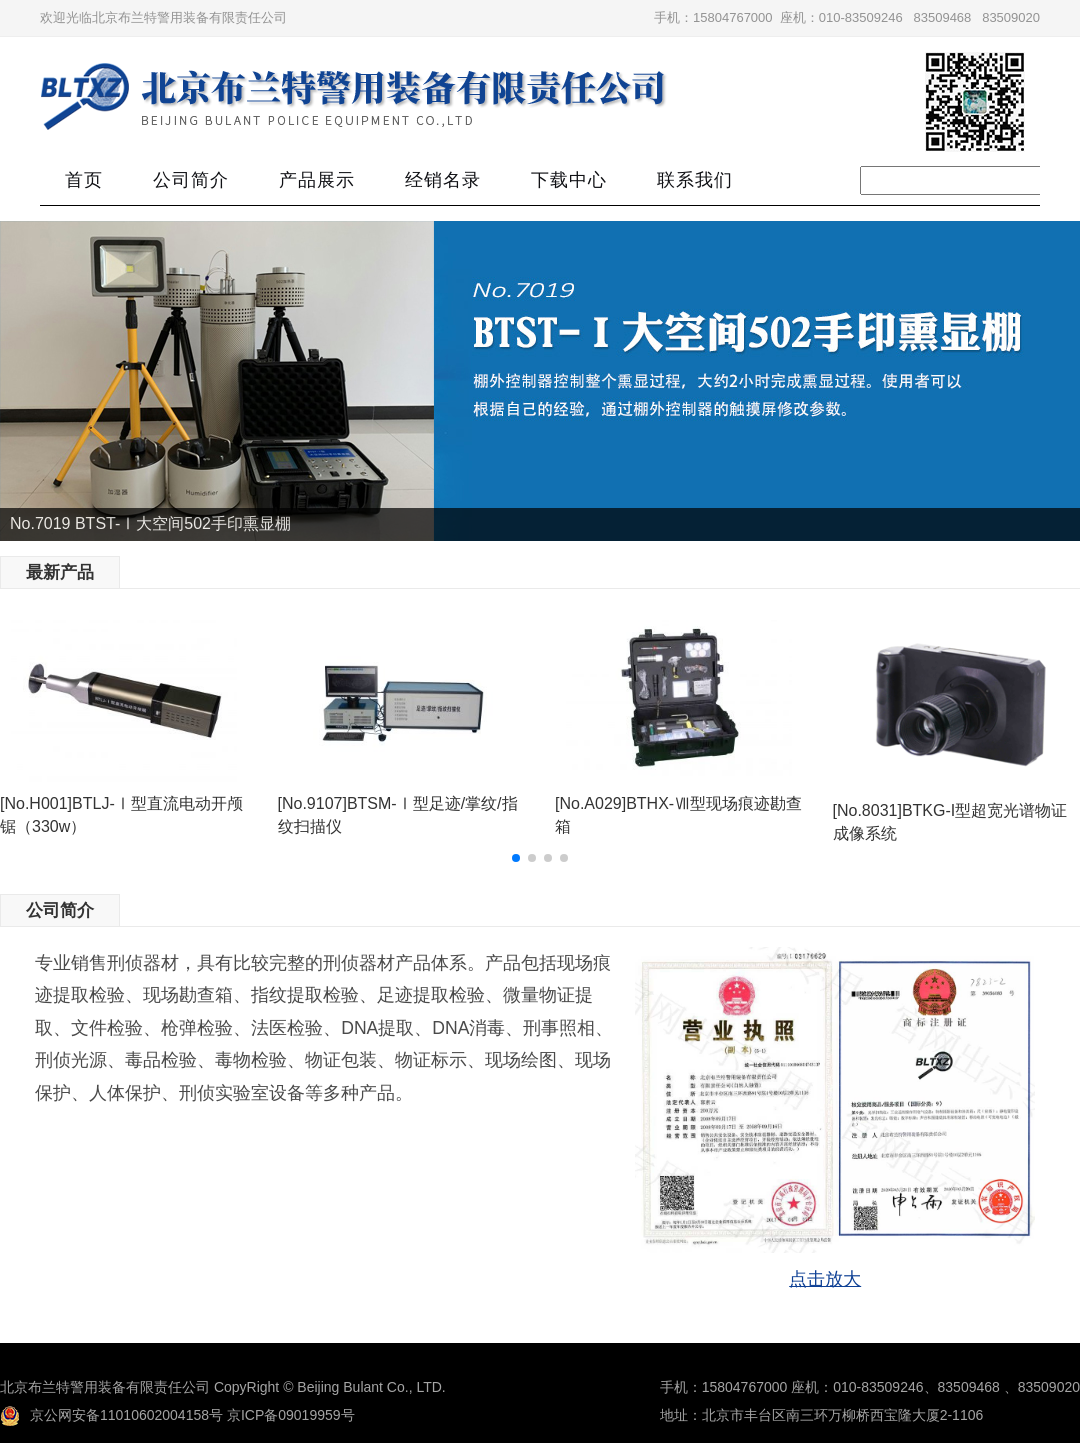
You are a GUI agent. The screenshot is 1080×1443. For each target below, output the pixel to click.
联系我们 (695, 180)
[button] (516, 858)
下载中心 (569, 180)
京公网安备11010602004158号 (111, 1415)
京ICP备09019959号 (291, 1415)
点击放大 (825, 1279)
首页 (84, 180)
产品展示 (317, 180)
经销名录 (443, 180)
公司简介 (191, 180)
